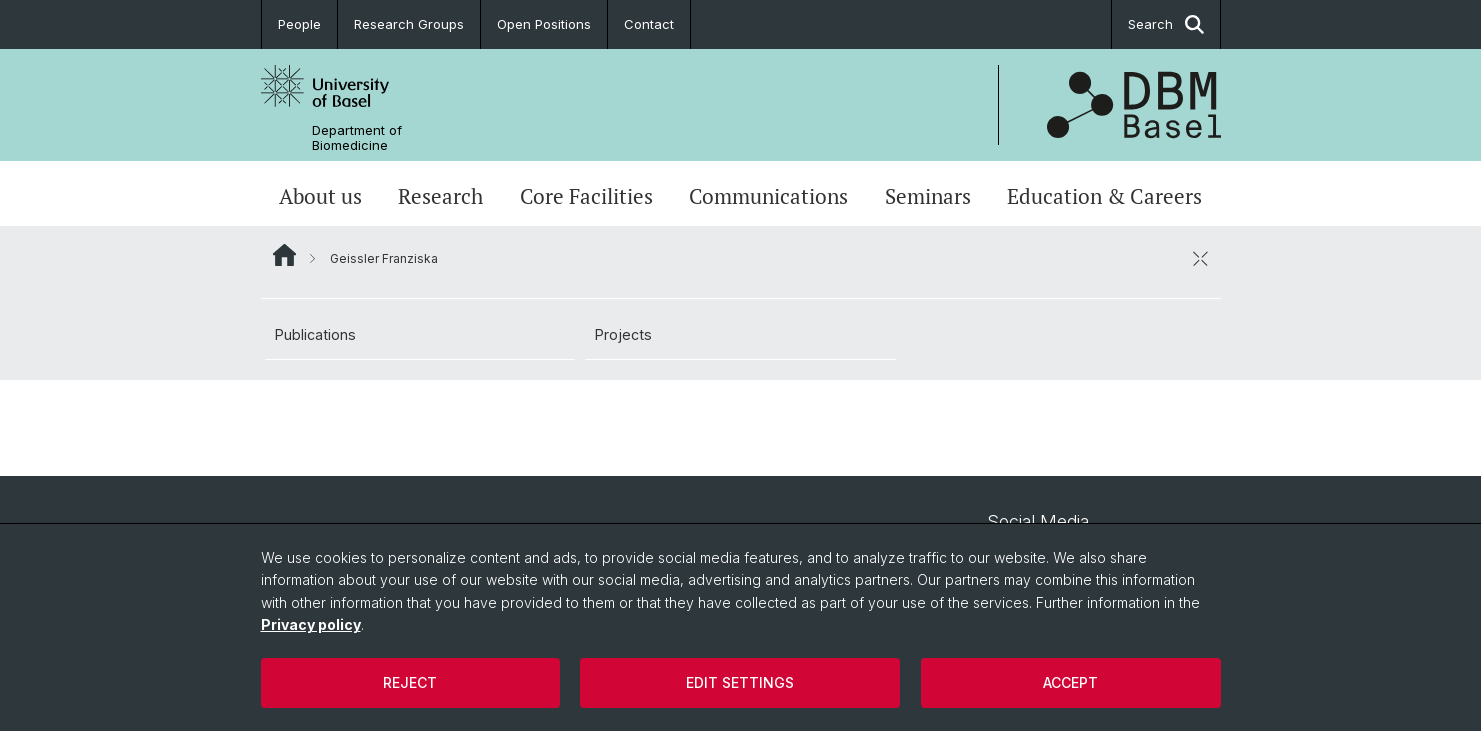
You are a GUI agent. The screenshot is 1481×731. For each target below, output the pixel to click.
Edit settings (740, 682)
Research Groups (409, 24)
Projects (623, 334)
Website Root (284, 255)
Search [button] (1166, 24)
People (299, 24)
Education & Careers (1104, 196)
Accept (1070, 682)
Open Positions (544, 24)
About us (320, 196)
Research (440, 196)
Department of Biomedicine (357, 138)
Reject (410, 682)
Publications (315, 334)
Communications (768, 196)
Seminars (928, 196)
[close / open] (1201, 258)
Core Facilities (586, 196)
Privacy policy (311, 624)
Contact (649, 24)
